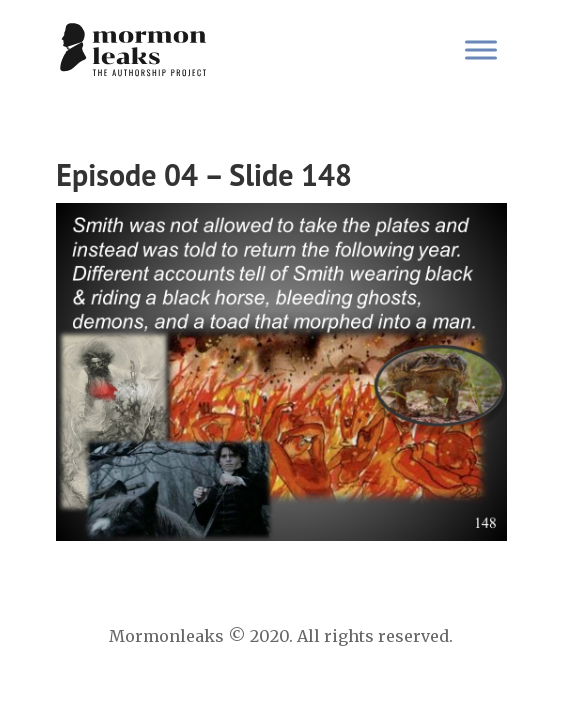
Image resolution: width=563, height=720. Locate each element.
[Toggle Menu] (481, 49)
